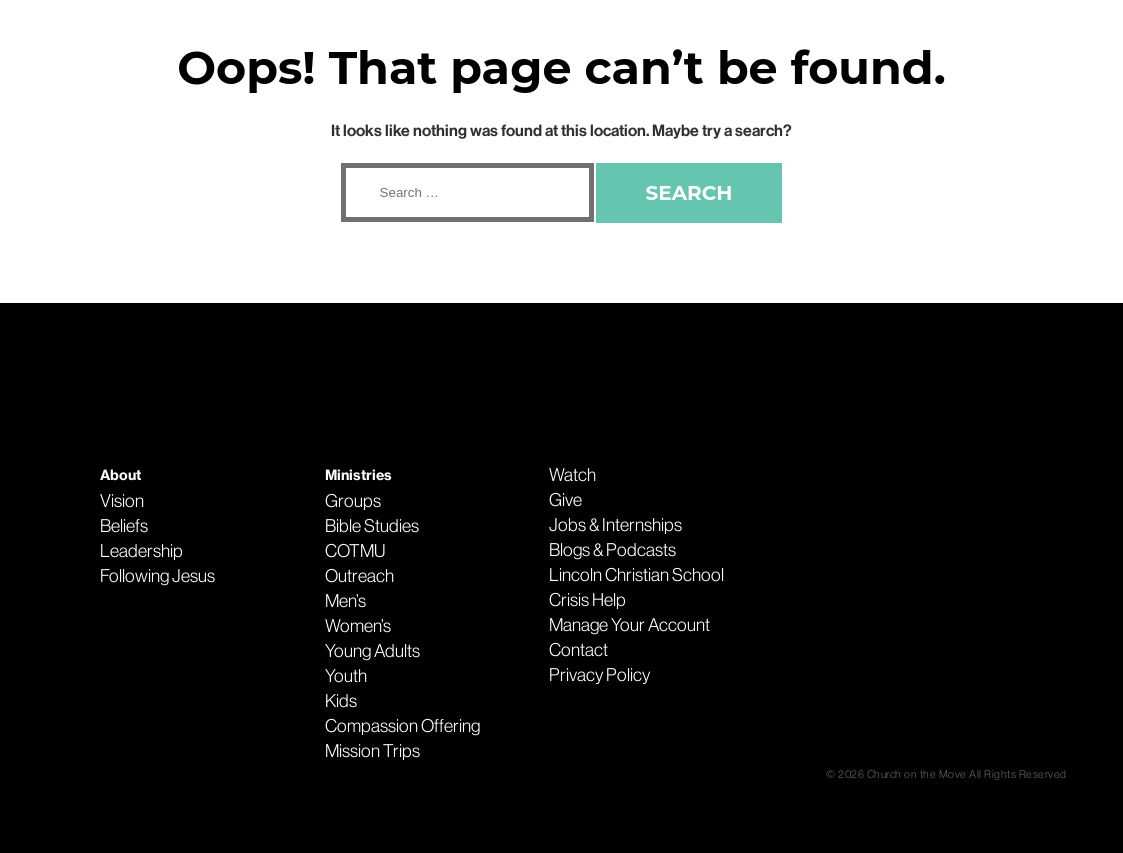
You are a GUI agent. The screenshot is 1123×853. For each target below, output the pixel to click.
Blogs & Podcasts (612, 550)
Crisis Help (587, 600)
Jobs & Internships (615, 525)
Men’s (345, 601)
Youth (346, 676)
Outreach (359, 576)
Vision (122, 501)
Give (565, 500)
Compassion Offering (402, 726)
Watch (572, 475)
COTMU (355, 551)
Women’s (358, 626)
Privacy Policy (599, 675)
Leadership (141, 551)
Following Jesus (157, 576)
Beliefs (124, 526)
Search (689, 193)
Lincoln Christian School (636, 575)
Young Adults (372, 651)
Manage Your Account (629, 625)
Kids (341, 701)
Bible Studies (372, 526)
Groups (353, 501)
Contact (578, 650)
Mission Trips (372, 751)
